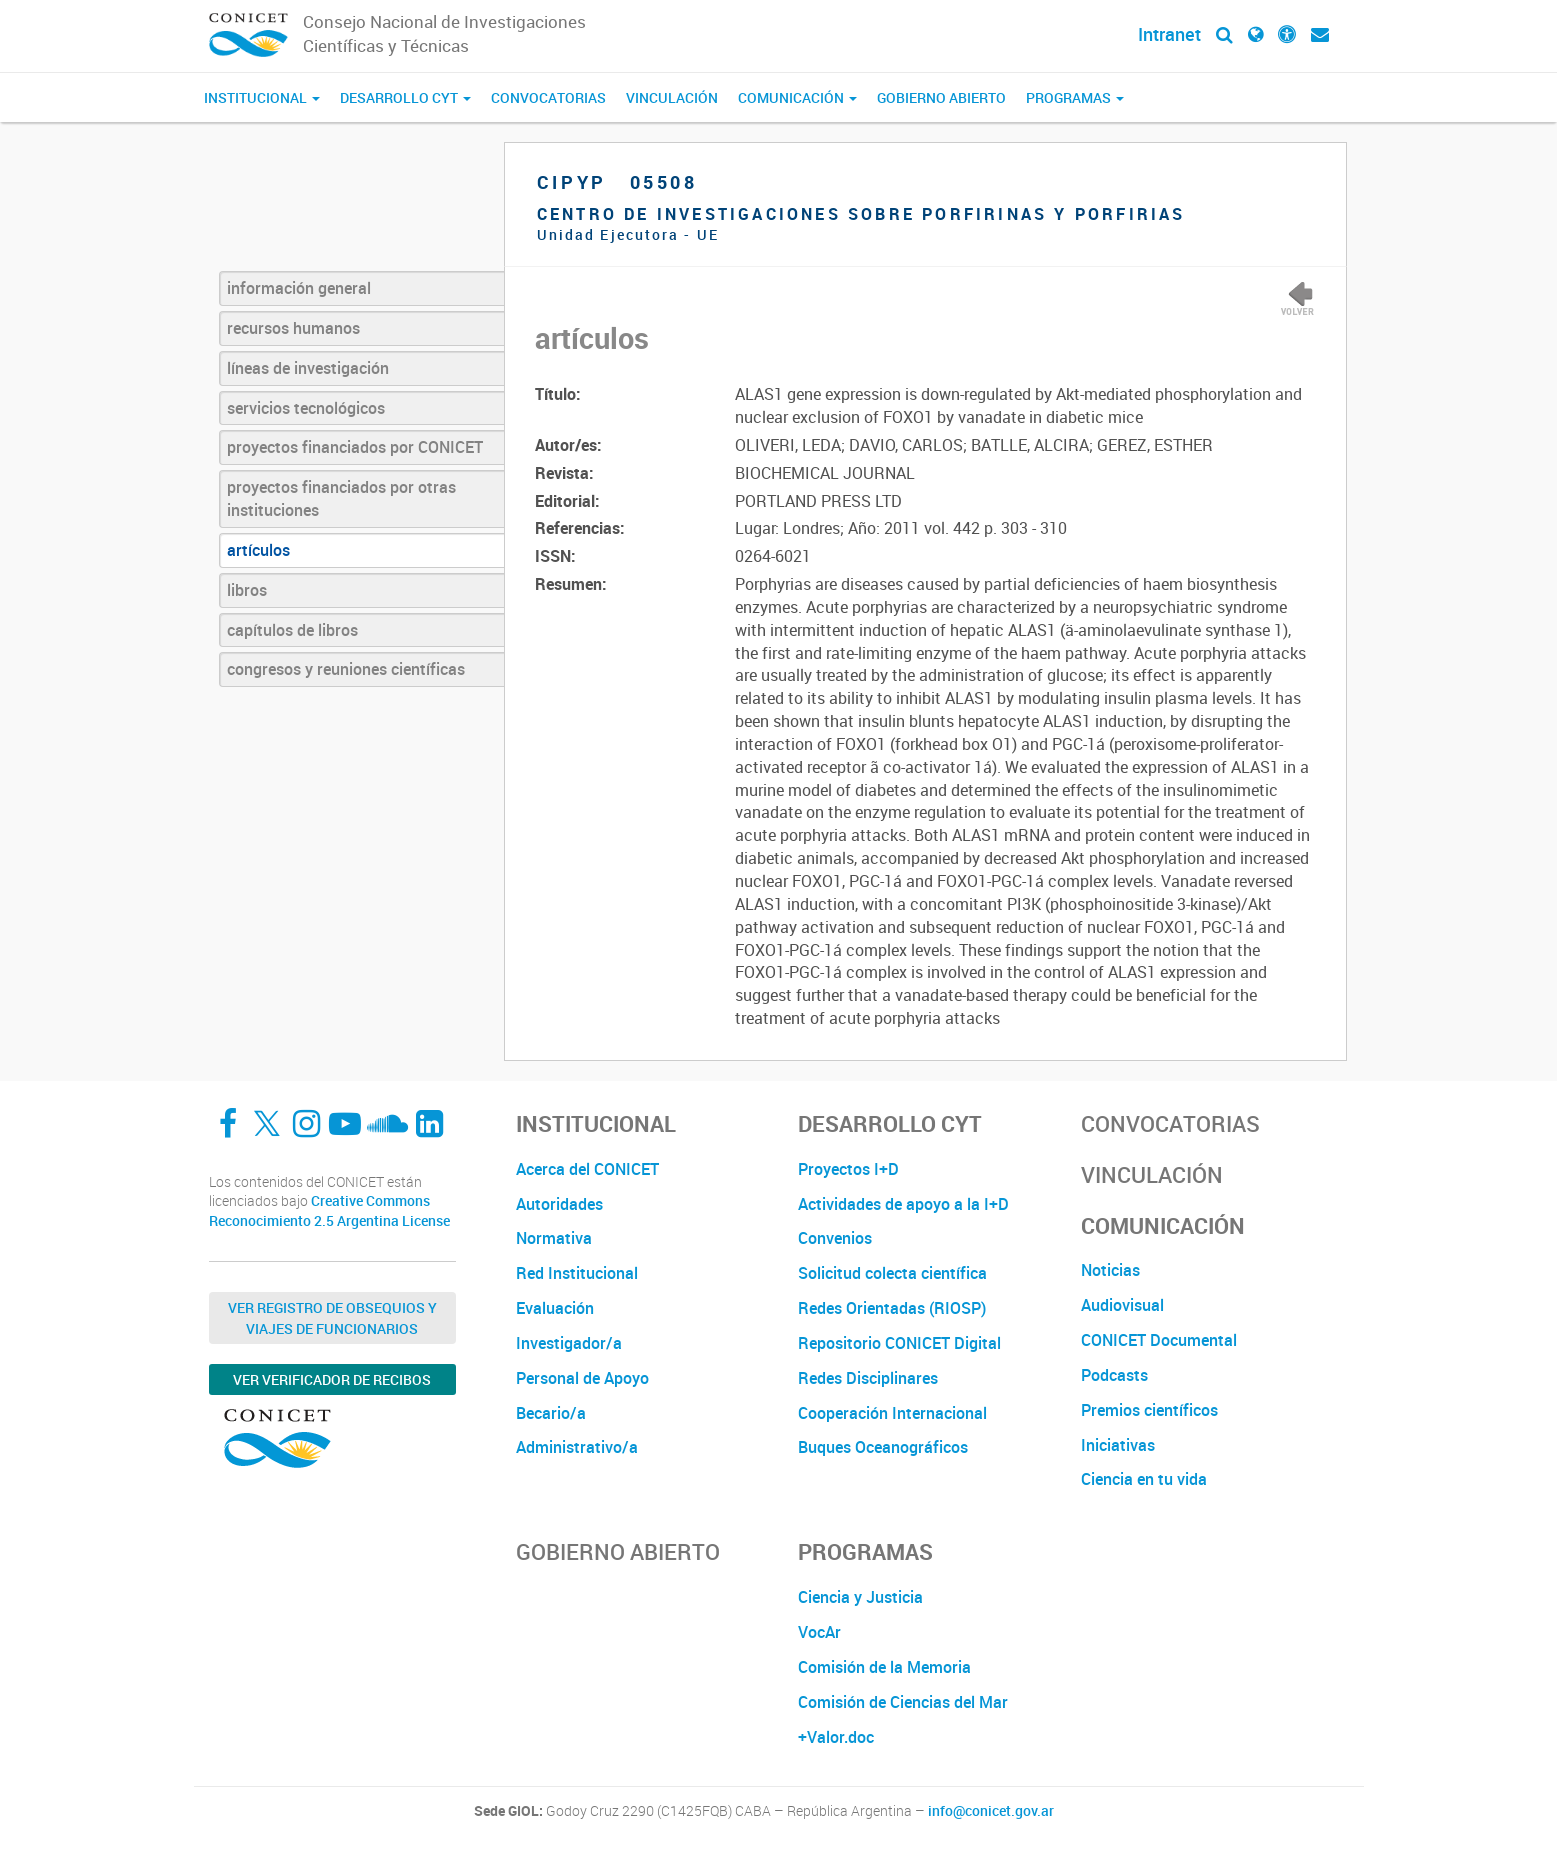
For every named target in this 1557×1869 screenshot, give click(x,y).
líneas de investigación (308, 368)
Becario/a (551, 1413)
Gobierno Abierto (941, 97)
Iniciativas (1118, 1445)
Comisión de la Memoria (884, 1667)
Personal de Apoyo (582, 1378)
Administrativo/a (577, 1447)
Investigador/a (569, 1343)
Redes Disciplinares (868, 1378)
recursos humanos (293, 328)
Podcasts (1114, 1375)
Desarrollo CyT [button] (405, 97)
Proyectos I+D (848, 1169)
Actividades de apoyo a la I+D (903, 1204)
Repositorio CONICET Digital (899, 1343)
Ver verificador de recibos (332, 1379)
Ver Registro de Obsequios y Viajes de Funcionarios (332, 1318)
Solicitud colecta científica (892, 1273)
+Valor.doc (836, 1737)
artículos (258, 550)
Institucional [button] (262, 97)
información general (299, 288)
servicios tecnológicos (306, 408)
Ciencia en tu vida (1144, 1479)
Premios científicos (1149, 1410)
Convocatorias (548, 97)
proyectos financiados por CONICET (355, 447)
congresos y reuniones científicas (346, 669)
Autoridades (559, 1204)
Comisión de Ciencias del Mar (903, 1702)
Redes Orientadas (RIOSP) (892, 1308)
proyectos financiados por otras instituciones (341, 498)
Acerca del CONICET (587, 1169)
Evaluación (555, 1308)
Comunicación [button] (797, 97)
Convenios (835, 1238)
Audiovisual (1122, 1305)
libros (247, 590)
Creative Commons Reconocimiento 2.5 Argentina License (329, 1210)
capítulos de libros (292, 630)
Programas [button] (1075, 97)
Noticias (1110, 1270)
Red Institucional (577, 1273)
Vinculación (672, 97)
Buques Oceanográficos (883, 1447)
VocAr (819, 1632)
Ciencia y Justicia (860, 1597)
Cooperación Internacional (892, 1413)
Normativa (554, 1238)
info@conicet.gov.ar (991, 1811)
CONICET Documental (1159, 1340)
